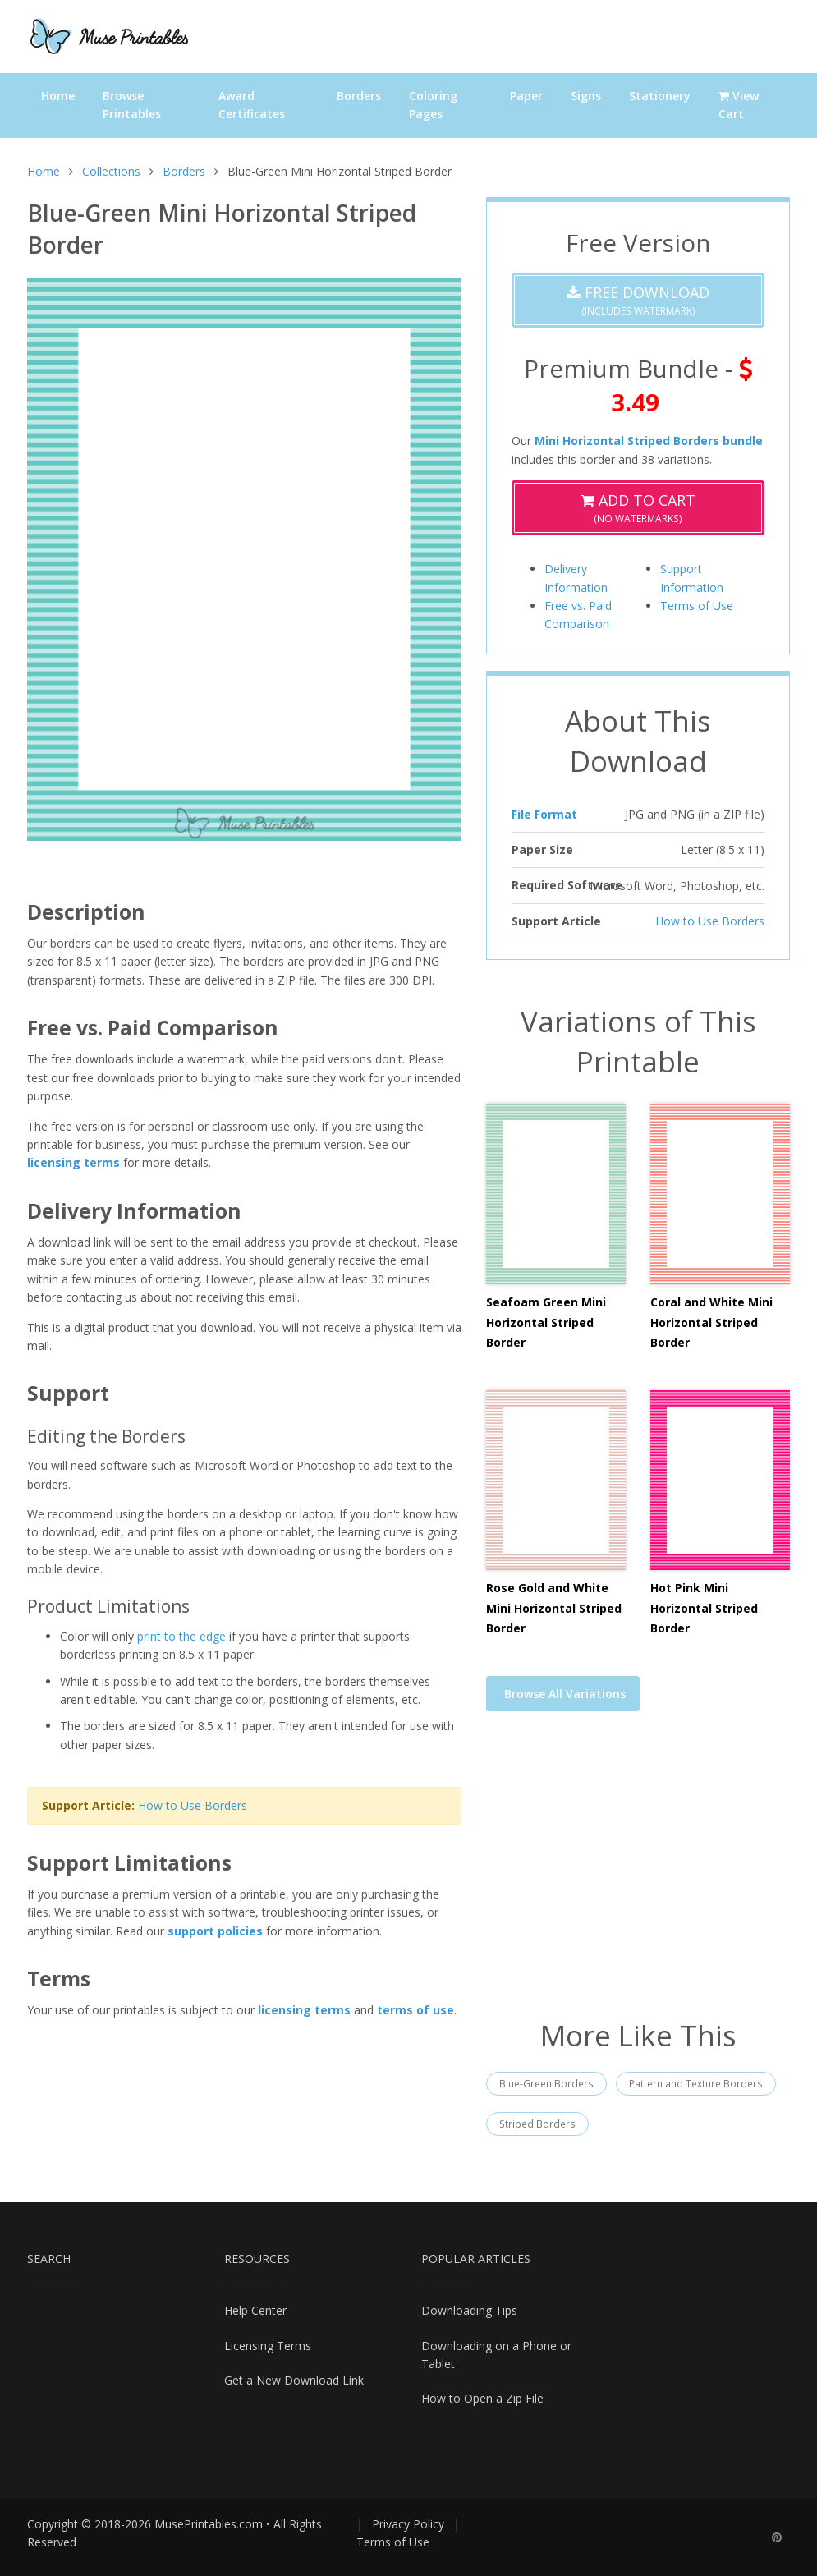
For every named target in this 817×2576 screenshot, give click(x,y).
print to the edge (181, 1636)
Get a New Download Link (294, 2380)
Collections (111, 171)
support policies (215, 1931)
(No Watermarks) (638, 508)
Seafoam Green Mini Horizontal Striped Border (546, 1322)
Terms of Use (696, 605)
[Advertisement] (638, 1876)
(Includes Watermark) (638, 300)
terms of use (415, 2010)
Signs (586, 95)
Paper (526, 95)
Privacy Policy (408, 2524)
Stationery (660, 95)
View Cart (738, 105)
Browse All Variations (565, 1693)
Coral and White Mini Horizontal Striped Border (711, 1322)
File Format (544, 814)
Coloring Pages (433, 105)
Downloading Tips (469, 2310)
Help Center (255, 2310)
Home (58, 95)
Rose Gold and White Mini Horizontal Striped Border (554, 1608)
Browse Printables (132, 105)
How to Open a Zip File (482, 2398)
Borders (359, 95)
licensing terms (73, 1162)
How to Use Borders (192, 1805)
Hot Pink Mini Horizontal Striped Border (704, 1608)
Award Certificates (251, 105)
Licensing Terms (267, 2345)
